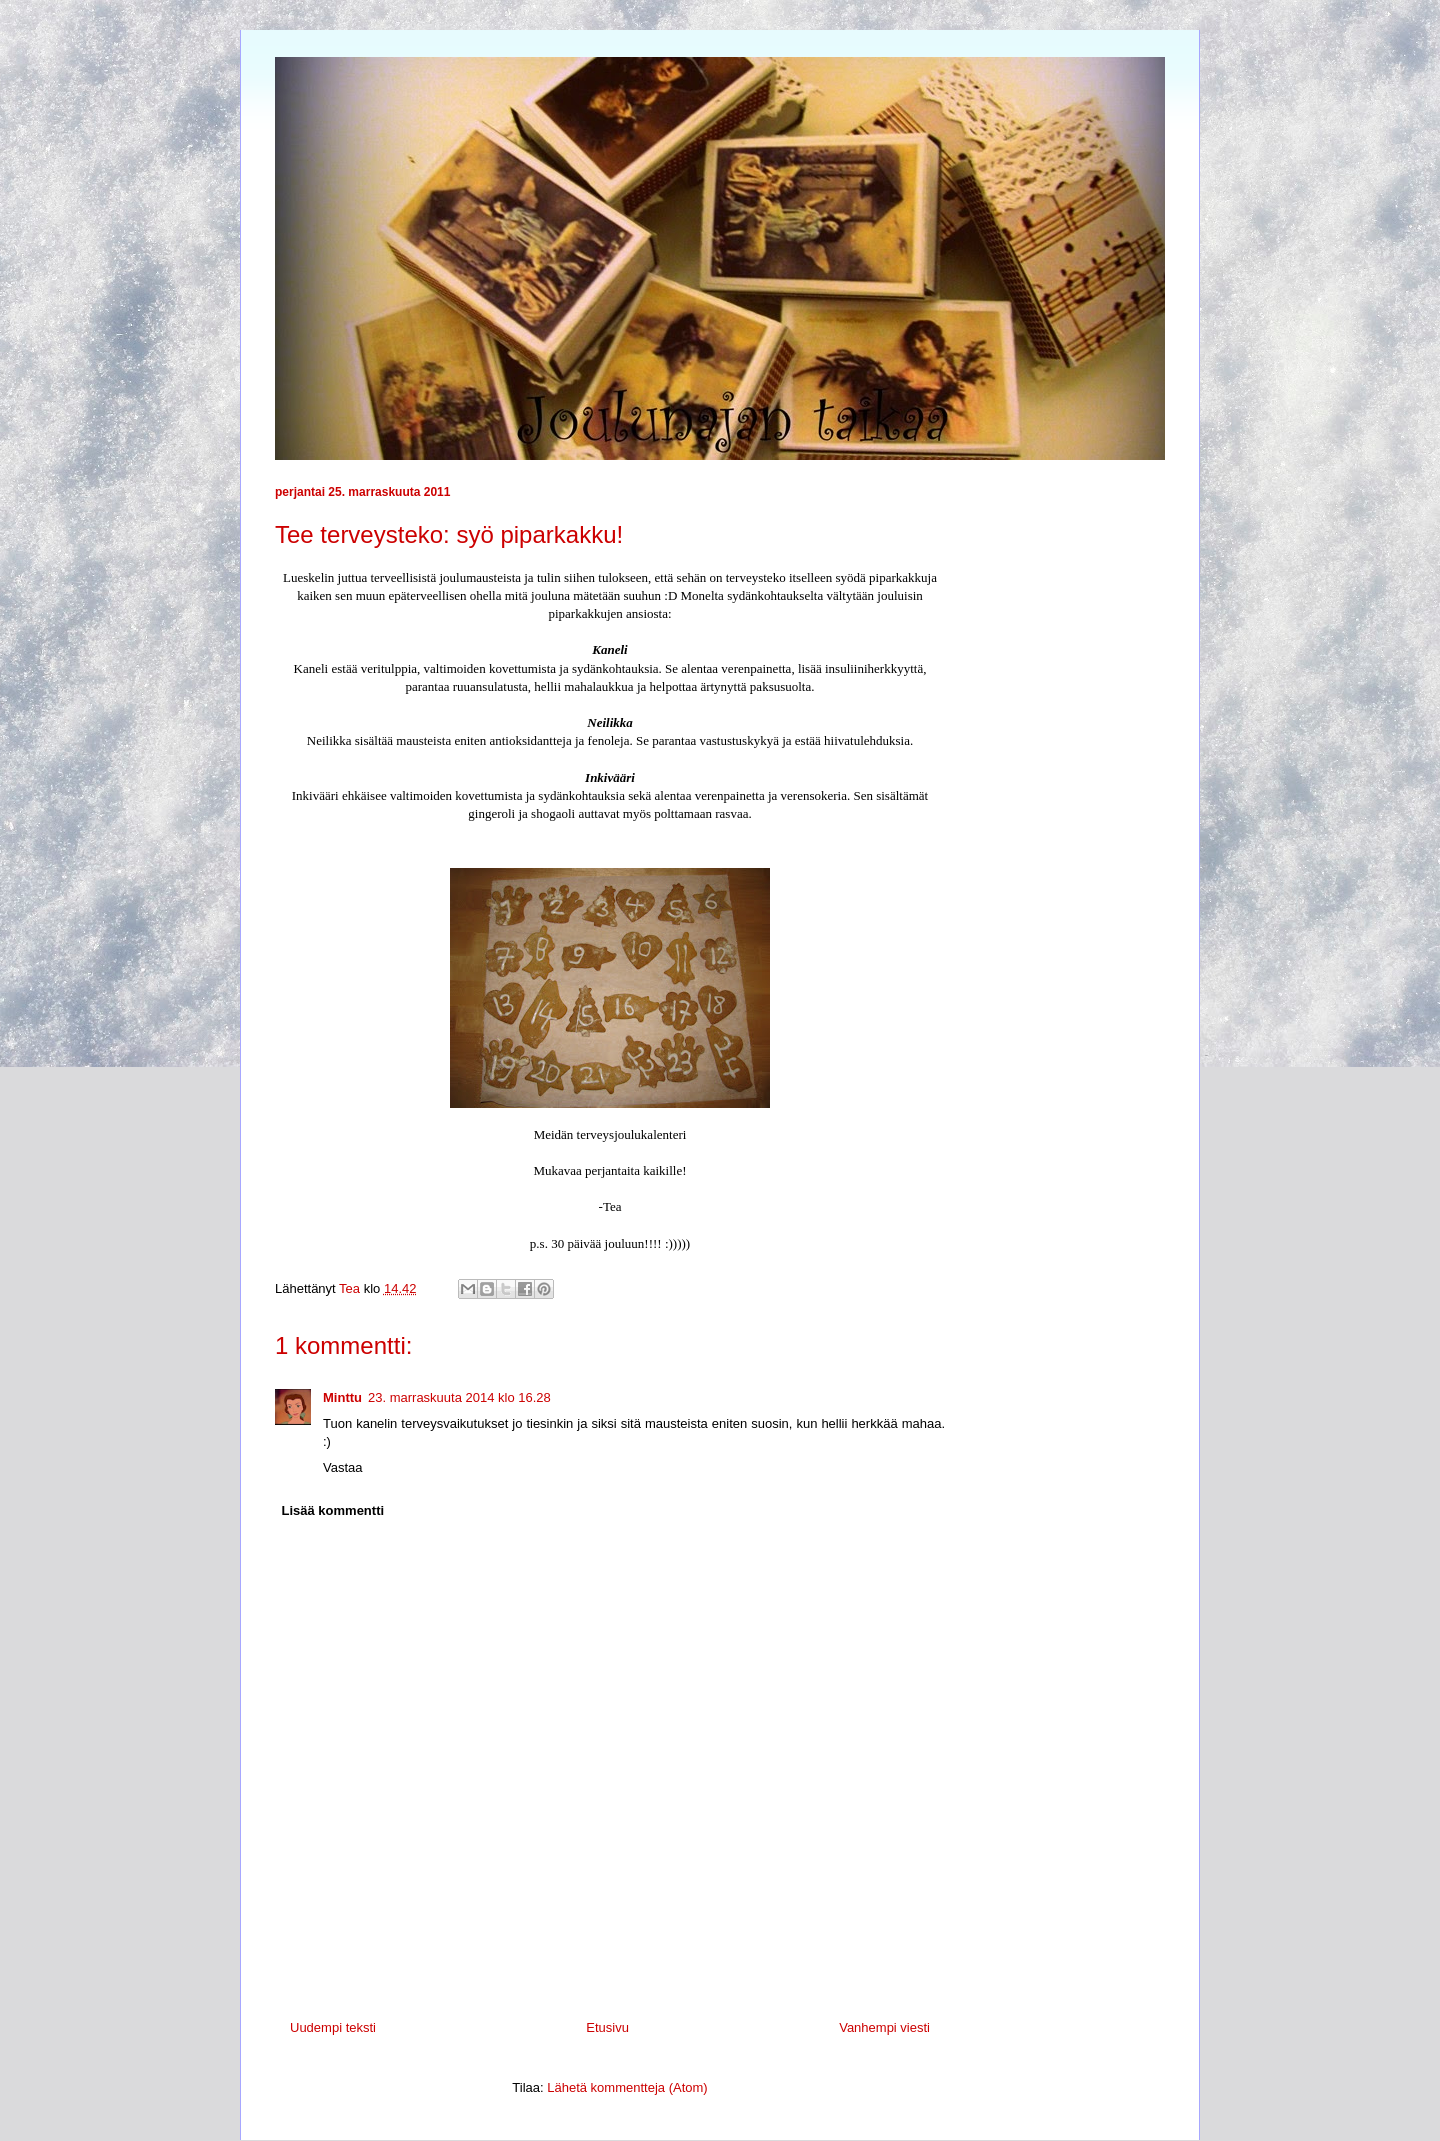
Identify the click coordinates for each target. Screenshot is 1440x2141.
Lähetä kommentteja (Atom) (627, 2087)
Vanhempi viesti (884, 2027)
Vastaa (343, 1467)
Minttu (342, 1397)
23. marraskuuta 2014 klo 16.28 (459, 1397)
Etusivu (607, 2027)
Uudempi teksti (333, 2027)
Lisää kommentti (333, 1510)
